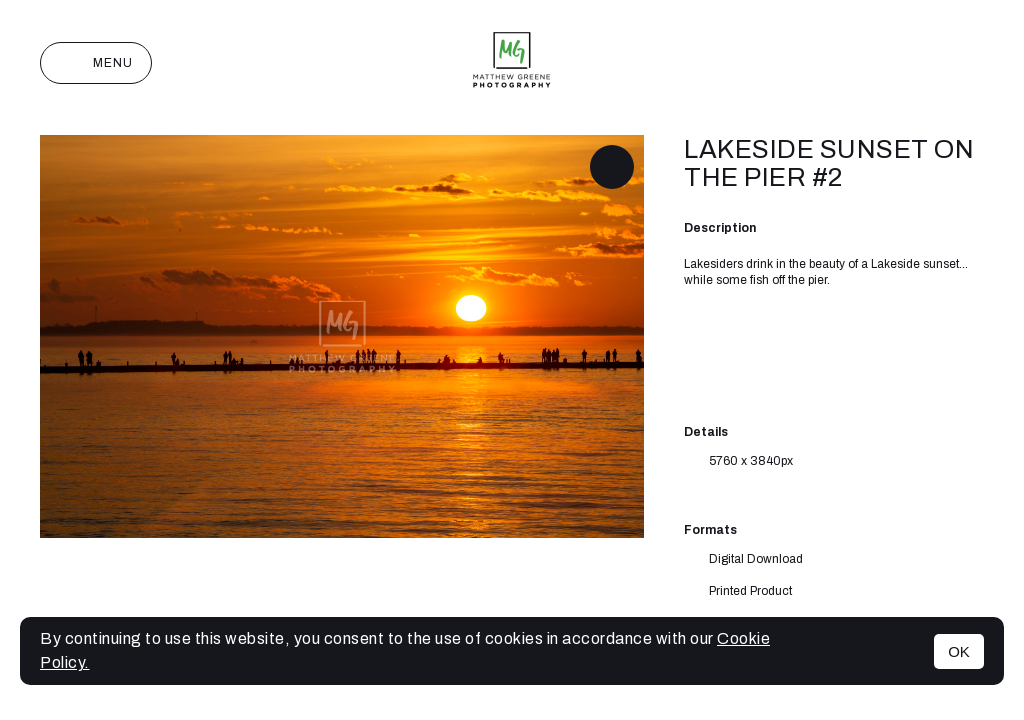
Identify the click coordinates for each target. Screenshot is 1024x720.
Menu (96, 63)
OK (959, 651)
